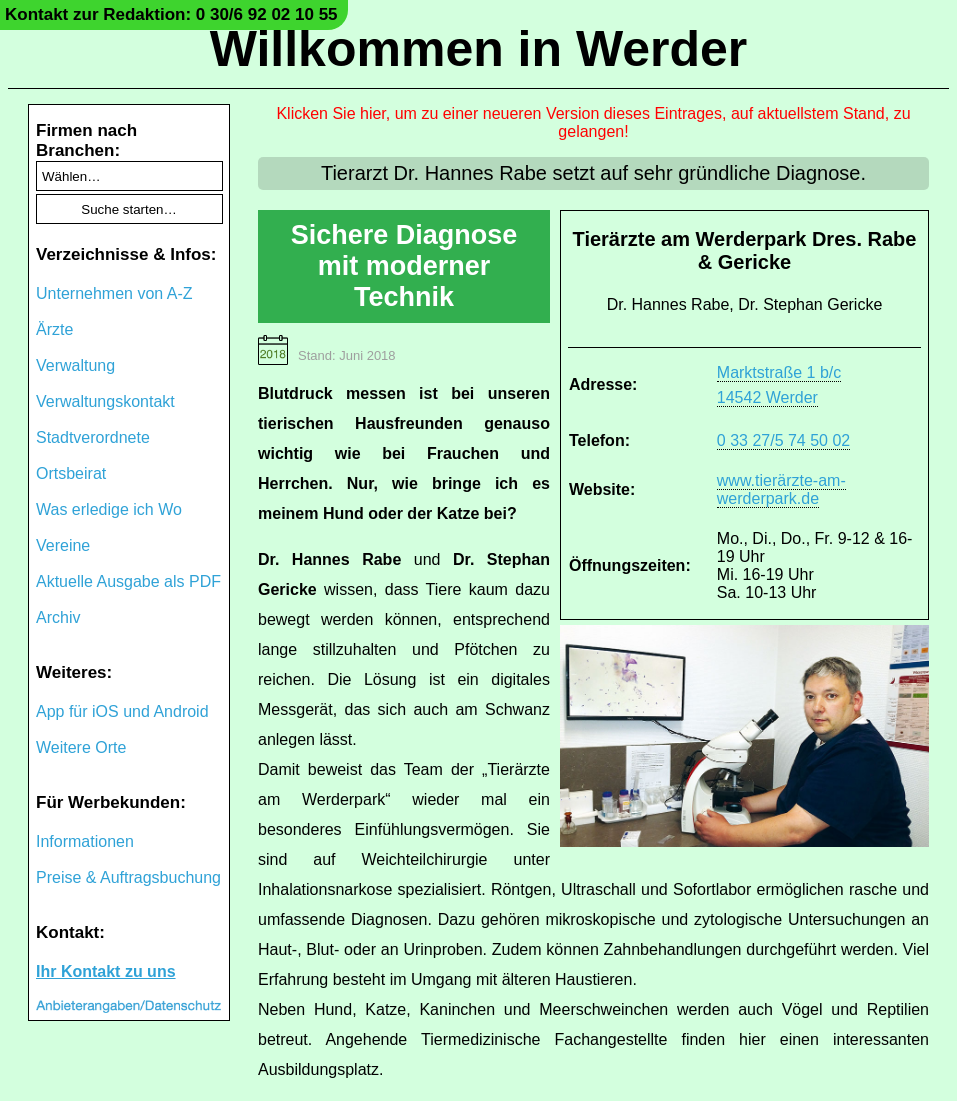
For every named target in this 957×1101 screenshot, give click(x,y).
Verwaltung (75, 365)
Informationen (85, 841)
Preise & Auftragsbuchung (128, 877)
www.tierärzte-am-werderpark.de (781, 489)
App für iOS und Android (122, 711)
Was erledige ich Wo (109, 509)
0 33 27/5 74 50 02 (783, 440)
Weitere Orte (81, 747)
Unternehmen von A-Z (114, 293)
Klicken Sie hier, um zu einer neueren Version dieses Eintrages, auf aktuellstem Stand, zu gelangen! (593, 122)
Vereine (63, 545)
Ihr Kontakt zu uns (106, 971)
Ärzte (54, 329)
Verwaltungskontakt (105, 401)
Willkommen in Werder (479, 49)
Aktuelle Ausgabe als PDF (128, 581)
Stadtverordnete (93, 437)
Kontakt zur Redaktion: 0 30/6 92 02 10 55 (171, 14)
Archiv (58, 617)
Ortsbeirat (71, 473)
